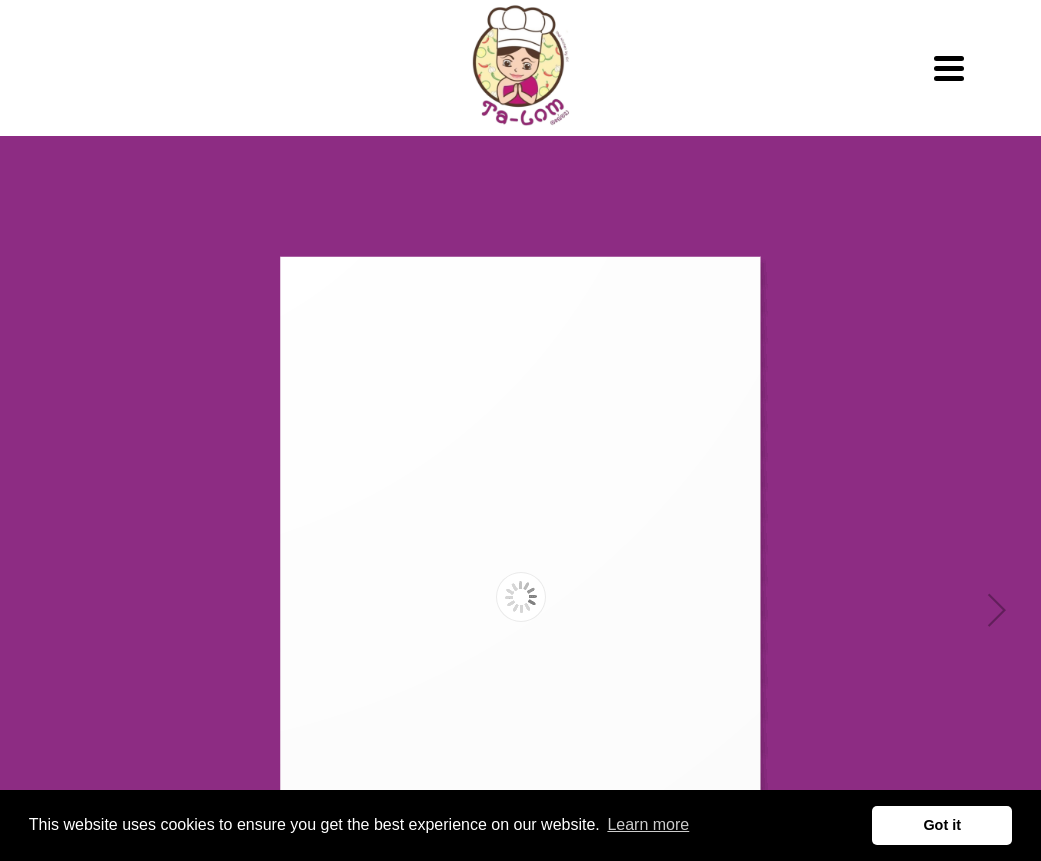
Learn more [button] (648, 824)
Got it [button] (942, 825)
